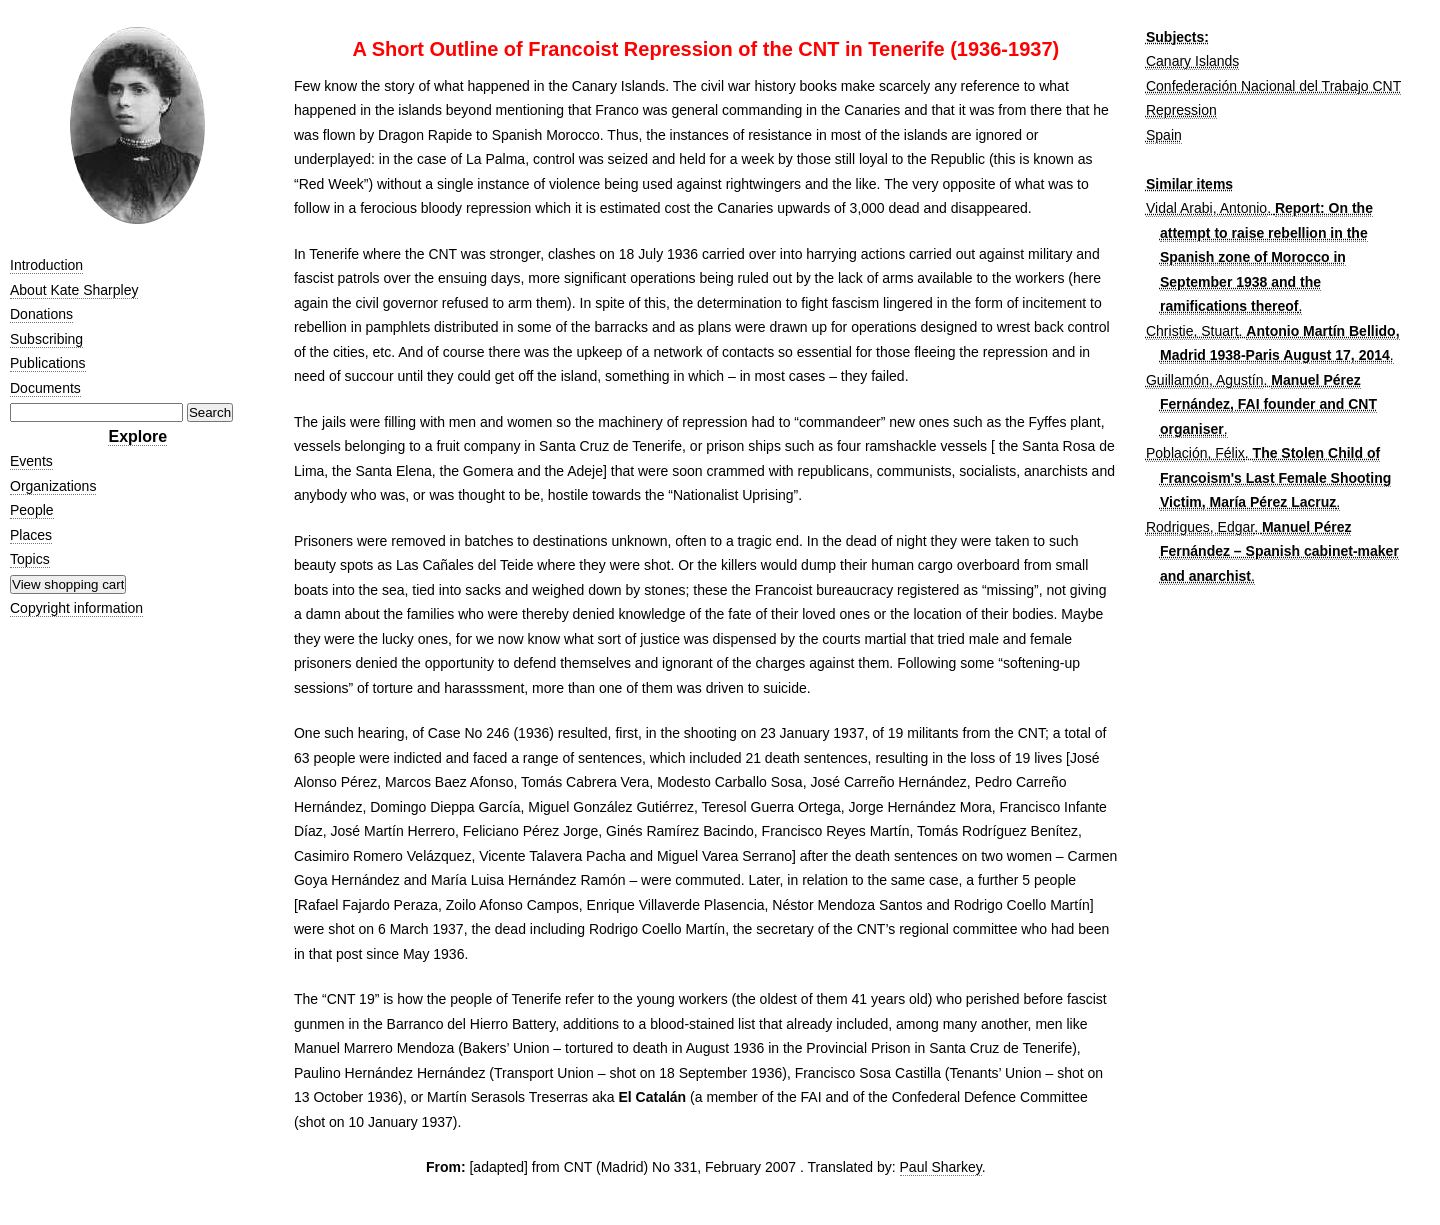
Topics (30, 559)
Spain (1164, 135)
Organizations (53, 486)
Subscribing (46, 339)
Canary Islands (1192, 61)
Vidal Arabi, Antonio (1206, 208)
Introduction (46, 265)
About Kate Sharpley (74, 290)
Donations (41, 314)
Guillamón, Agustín (1205, 380)
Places (31, 535)
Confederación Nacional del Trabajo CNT (1273, 86)
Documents (45, 388)
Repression (1181, 110)
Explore (137, 436)
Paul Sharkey (941, 1167)
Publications (48, 363)
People (32, 510)
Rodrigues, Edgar (1200, 527)
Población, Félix (1195, 453)
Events (31, 461)
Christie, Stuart (1192, 331)
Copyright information (76, 608)
